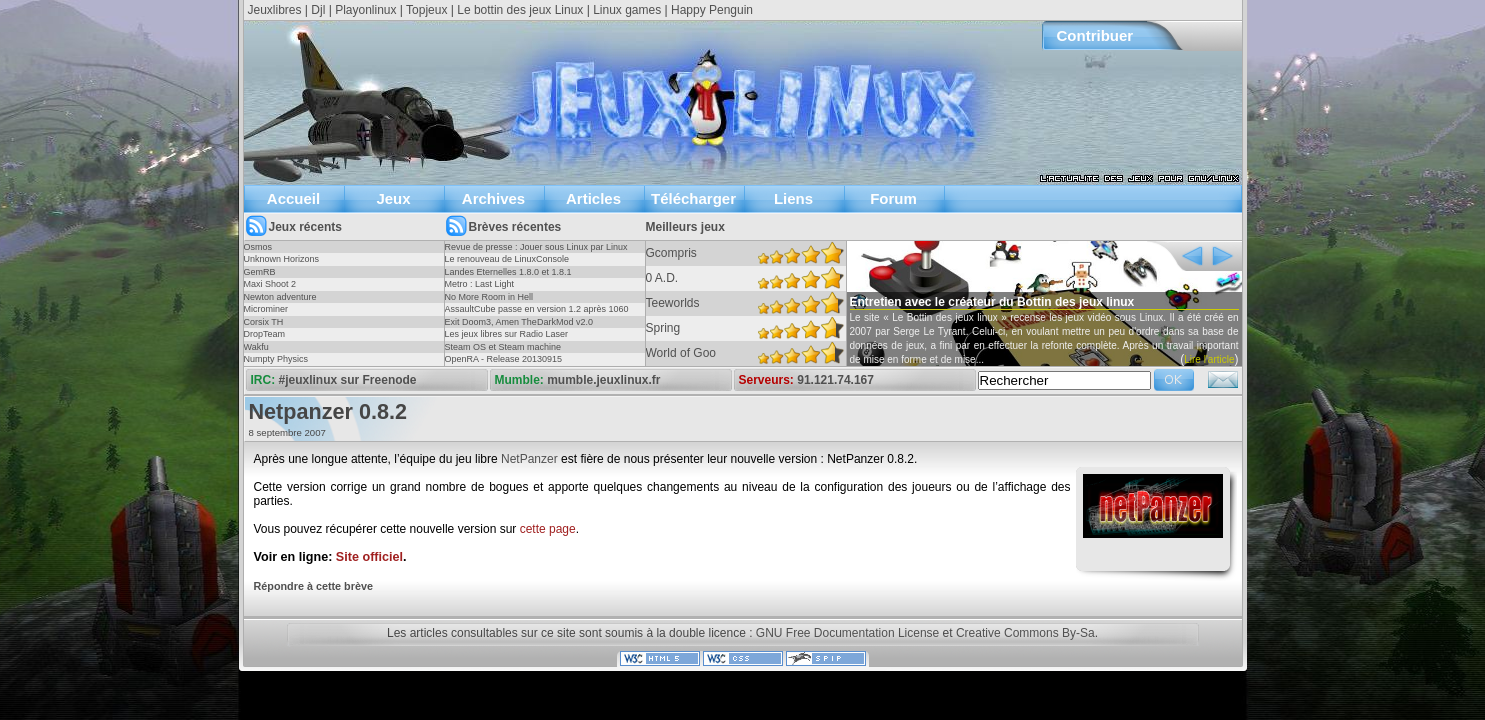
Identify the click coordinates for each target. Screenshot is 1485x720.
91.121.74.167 (835, 380)
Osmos (258, 247)
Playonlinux (365, 10)
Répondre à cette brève (313, 586)
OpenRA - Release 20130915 (504, 359)
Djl (318, 10)
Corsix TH (264, 322)
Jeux (393, 198)
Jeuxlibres (275, 10)
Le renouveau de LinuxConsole (507, 259)
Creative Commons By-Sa (1025, 633)
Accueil (293, 198)
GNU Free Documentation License (847, 633)
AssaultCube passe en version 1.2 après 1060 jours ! (537, 315)
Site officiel (369, 557)
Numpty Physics (276, 359)
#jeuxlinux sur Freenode (348, 380)
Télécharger (693, 198)
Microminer (266, 309)
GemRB (260, 272)
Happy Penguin (712, 10)
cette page (548, 529)
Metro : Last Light (480, 284)
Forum (893, 198)
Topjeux (426, 10)
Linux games (627, 10)
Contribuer (1095, 35)
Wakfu (256, 347)
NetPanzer (529, 459)
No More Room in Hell (489, 297)
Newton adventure (280, 297)
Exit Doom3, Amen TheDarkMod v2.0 (519, 322)
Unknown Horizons (282, 259)
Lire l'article (1209, 359)
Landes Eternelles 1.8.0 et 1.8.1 (508, 272)
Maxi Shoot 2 (270, 284)
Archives (493, 198)
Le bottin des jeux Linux (520, 10)
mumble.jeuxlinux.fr (603, 380)
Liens (793, 198)
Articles (593, 198)
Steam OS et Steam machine (503, 347)
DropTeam (265, 334)
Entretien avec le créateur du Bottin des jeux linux (992, 302)
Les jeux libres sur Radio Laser (507, 334)
